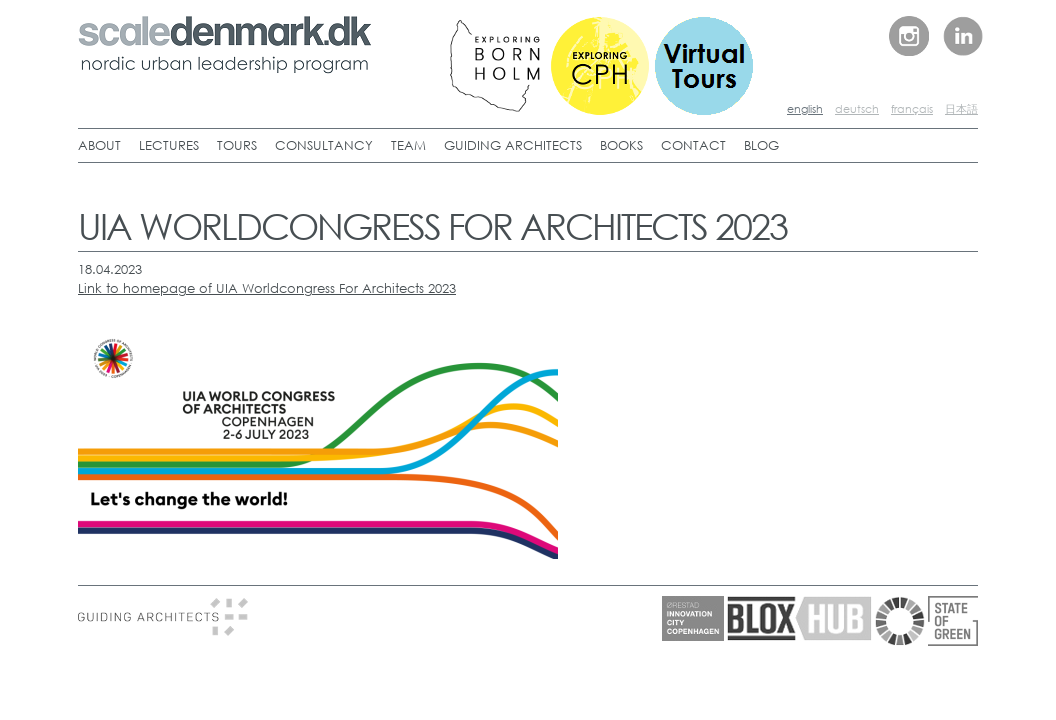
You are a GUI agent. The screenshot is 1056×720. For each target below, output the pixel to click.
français (912, 109)
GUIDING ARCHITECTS (513, 145)
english (805, 109)
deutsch (857, 109)
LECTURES (169, 145)
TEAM (408, 145)
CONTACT (693, 145)
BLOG (761, 145)
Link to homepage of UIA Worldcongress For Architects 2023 (267, 288)
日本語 (961, 109)
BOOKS (621, 145)
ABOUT (99, 145)
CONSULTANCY (324, 145)
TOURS (237, 145)
